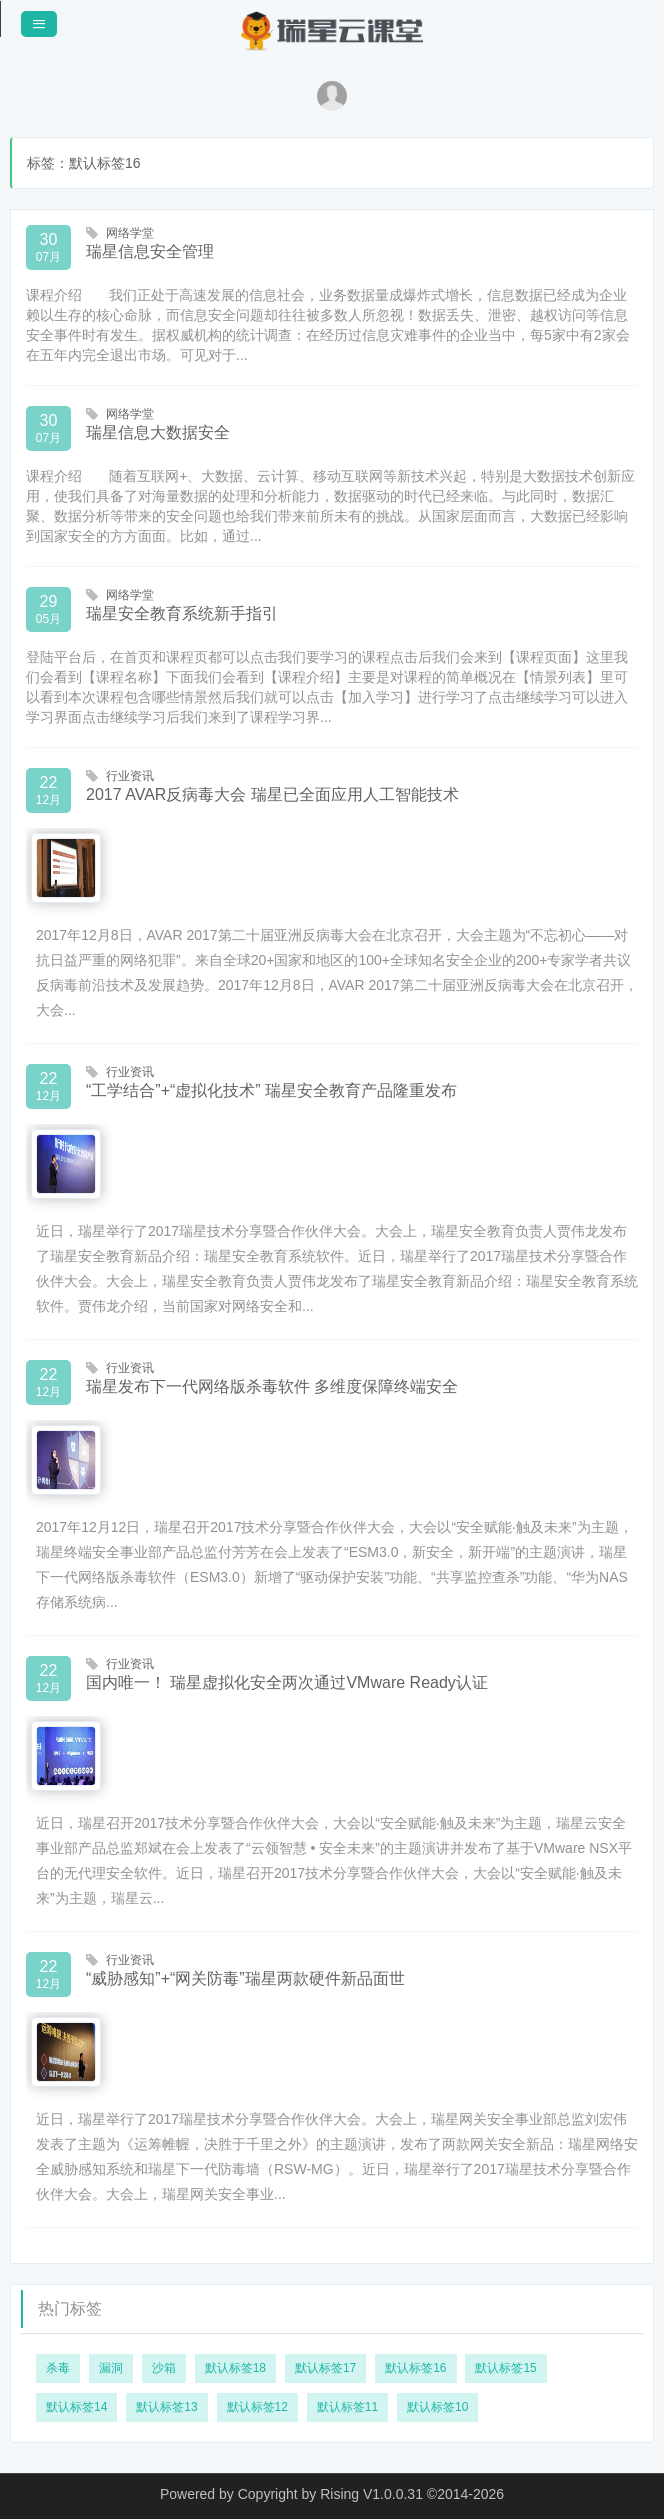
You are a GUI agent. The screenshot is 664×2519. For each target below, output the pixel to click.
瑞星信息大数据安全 (158, 432)
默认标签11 (347, 2407)
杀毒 (58, 2368)
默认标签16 (415, 2368)
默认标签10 (437, 2407)
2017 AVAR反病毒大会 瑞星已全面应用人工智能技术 (272, 794)
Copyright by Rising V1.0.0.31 (330, 2494)
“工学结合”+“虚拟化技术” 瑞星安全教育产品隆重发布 (271, 1090)
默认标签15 (505, 2368)
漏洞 (111, 2368)
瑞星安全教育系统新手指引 (182, 613)
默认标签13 (166, 2407)
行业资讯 (130, 776)
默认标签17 (325, 2368)
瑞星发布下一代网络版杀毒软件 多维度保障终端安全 (272, 1386)
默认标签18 (235, 2368)
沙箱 (164, 2368)
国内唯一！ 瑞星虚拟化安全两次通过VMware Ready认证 (287, 1682)
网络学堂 (130, 233)
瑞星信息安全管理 (150, 251)
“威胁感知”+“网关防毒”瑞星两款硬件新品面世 (245, 1978)
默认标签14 (76, 2407)
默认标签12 (257, 2407)
